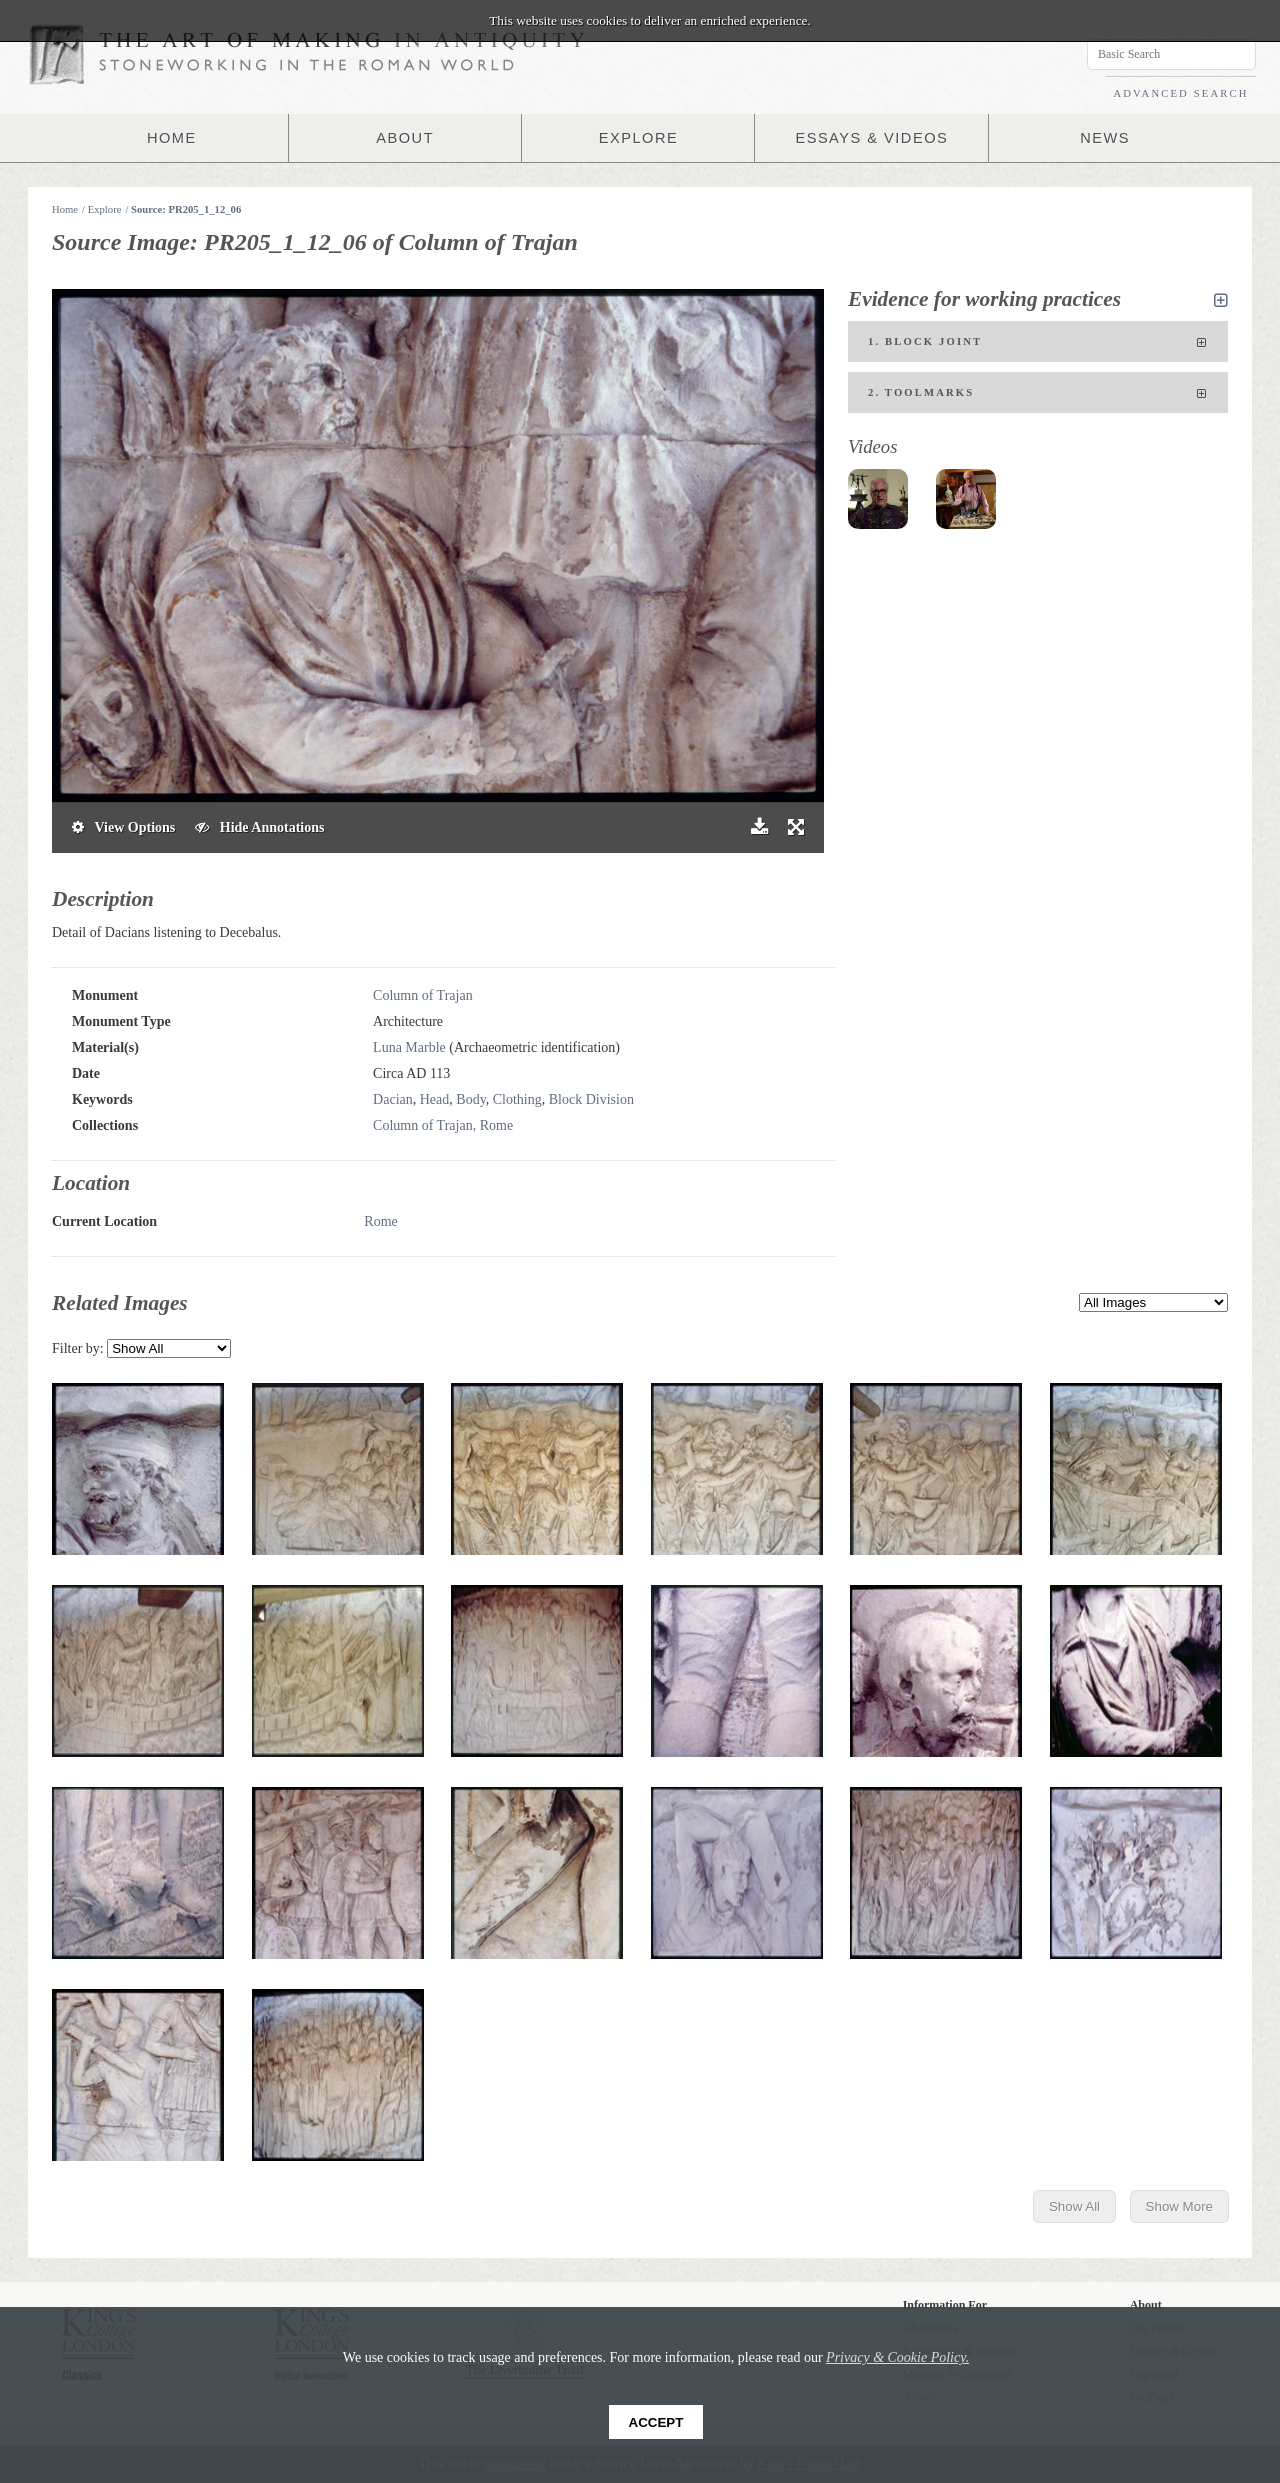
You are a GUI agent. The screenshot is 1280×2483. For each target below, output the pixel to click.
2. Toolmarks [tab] (1038, 394)
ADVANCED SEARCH (1180, 93)
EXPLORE (639, 138)
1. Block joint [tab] (1038, 343)
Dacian (393, 1099)
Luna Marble (409, 1047)
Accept (656, 2422)
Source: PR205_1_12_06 (186, 209)
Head (435, 1099)
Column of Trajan (423, 995)
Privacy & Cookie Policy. (897, 2357)
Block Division (591, 1099)
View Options (123, 827)
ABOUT (405, 138)
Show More (1179, 2206)
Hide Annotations (259, 827)
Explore (105, 209)
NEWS (1105, 138)
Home (65, 209)
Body (470, 1099)
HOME (172, 138)
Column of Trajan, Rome (443, 1125)
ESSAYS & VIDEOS (871, 138)
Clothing (517, 1099)
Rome (380, 1221)
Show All (1074, 2206)
